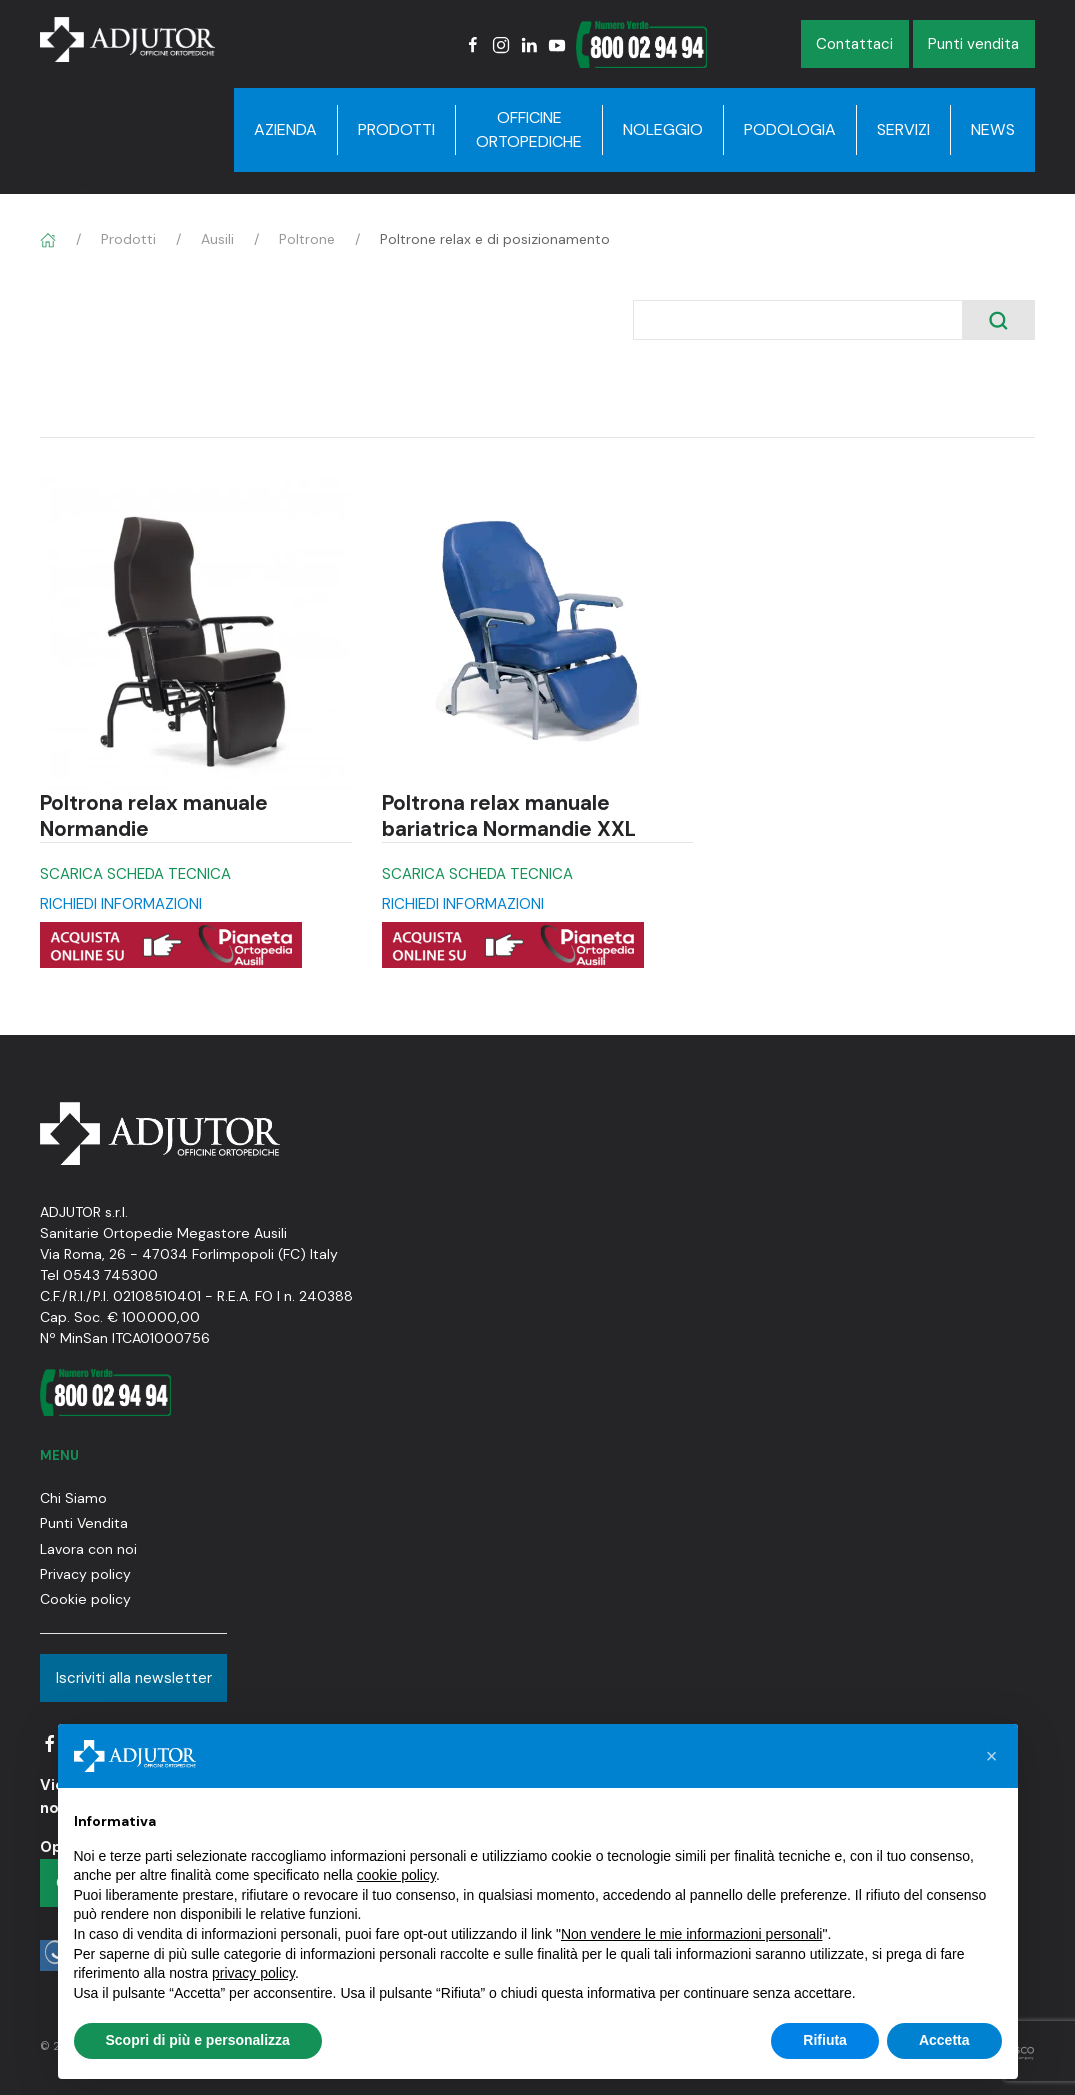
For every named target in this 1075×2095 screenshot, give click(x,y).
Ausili (217, 239)
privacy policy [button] (253, 1973)
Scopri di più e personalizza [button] (198, 2040)
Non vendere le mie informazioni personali (691, 1934)
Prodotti (396, 129)
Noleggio (663, 129)
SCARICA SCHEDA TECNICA (135, 874)
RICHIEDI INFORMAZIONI (121, 904)
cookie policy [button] (396, 1875)
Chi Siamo (73, 1498)
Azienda (285, 129)
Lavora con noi (88, 1549)
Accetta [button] (944, 2040)
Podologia (790, 129)
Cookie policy (85, 1599)
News (993, 129)
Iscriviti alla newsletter (134, 1678)
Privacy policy (85, 1574)
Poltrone (307, 239)
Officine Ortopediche (529, 129)
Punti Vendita (84, 1523)
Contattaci (854, 44)
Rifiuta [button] (825, 2040)
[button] (992, 1756)
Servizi (903, 129)
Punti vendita (973, 44)
